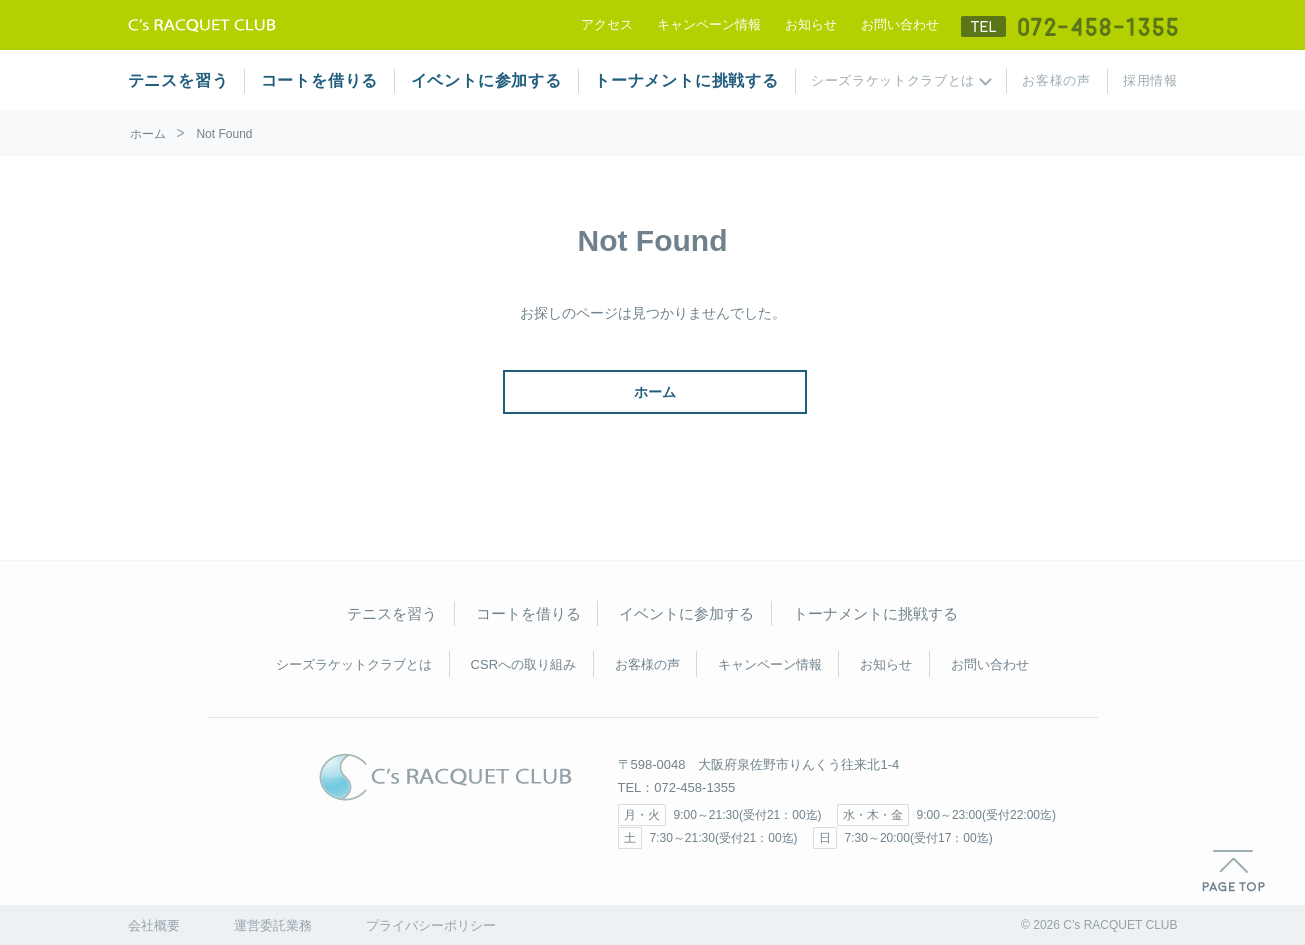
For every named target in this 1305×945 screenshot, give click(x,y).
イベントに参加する (486, 80)
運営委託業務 (273, 925)
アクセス (607, 24)
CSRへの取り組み (523, 664)
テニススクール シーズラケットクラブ (202, 25)
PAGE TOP (1233, 871)
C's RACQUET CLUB (445, 777)
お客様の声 (1056, 80)
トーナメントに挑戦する (686, 80)
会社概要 (154, 925)
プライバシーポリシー (431, 925)
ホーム (148, 134)
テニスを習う (178, 80)
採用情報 (1150, 80)
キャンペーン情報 (709, 24)
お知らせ (811, 24)
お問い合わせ (900, 24)
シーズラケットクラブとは (893, 80)
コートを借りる (320, 80)
